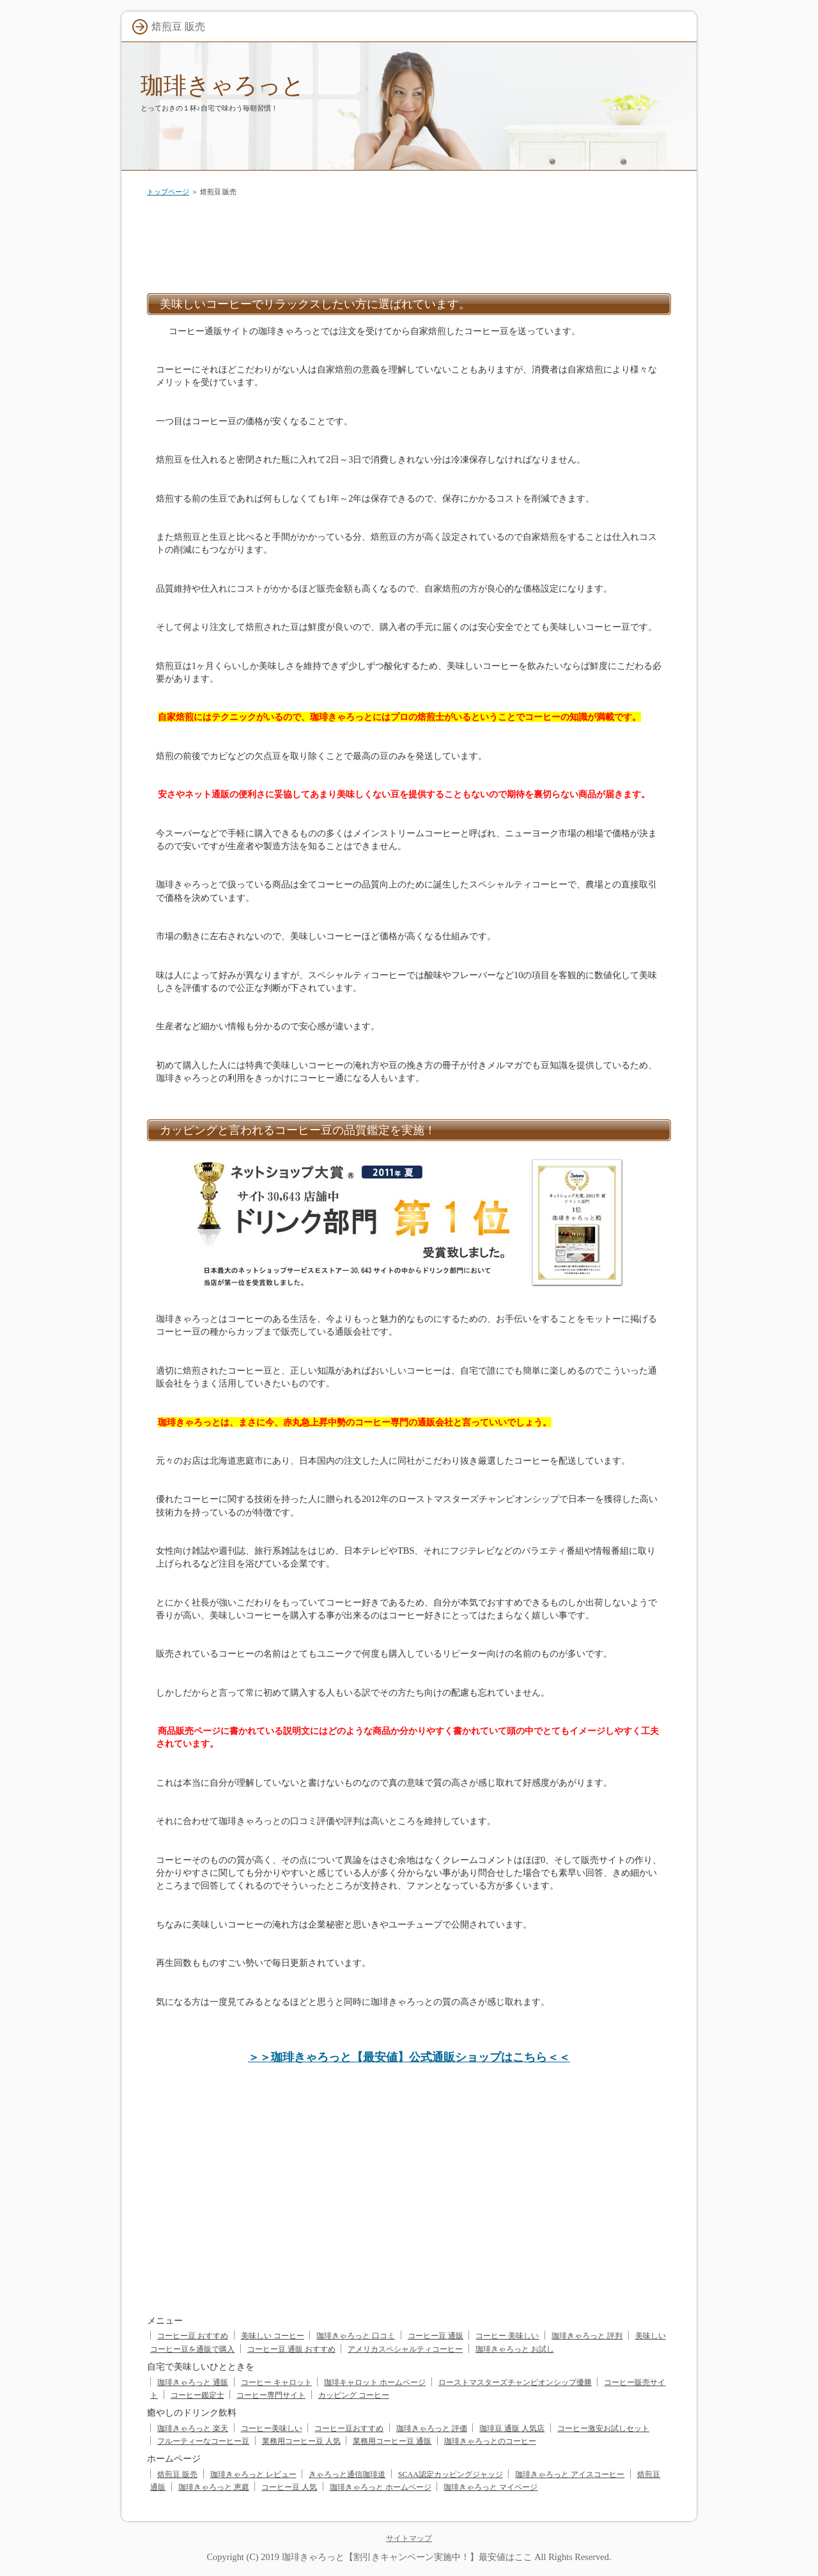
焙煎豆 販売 (177, 2474)
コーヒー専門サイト (270, 2395)
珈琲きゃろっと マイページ (490, 2487)
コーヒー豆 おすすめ (192, 2335)
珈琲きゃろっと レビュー (253, 2474)
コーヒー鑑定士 (197, 2395)
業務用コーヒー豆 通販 (392, 2441)
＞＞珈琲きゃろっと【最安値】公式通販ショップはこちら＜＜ (409, 2057)
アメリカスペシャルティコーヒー (405, 2349)
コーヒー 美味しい (507, 2335)
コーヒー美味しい (271, 2428)
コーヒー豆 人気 (289, 2487)
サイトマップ (409, 2538)
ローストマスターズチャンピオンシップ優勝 (515, 2382)
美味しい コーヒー (272, 2335)
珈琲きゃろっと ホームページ (380, 2487)
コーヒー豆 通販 (435, 2335)
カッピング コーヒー (353, 2395)
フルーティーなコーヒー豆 (203, 2441)
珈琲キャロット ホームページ (375, 2382)
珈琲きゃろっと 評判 (587, 2335)
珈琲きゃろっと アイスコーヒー (569, 2474)
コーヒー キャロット (276, 2382)
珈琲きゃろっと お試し (514, 2349)
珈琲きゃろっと (223, 85)
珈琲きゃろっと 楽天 (192, 2428)
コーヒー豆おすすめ (348, 2428)
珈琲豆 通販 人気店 (511, 2428)
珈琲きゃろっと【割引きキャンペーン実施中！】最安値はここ (407, 2557)
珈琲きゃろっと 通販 (192, 2382)
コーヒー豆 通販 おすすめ (291, 2349)
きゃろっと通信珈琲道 (347, 2474)
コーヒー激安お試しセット (603, 2428)
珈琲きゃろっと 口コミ (355, 2335)
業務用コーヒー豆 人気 (301, 2441)
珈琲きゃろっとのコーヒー (490, 2441)
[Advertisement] (409, 242)
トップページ (168, 191)
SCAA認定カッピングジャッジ (450, 2474)
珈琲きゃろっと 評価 (431, 2428)
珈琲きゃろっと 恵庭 (213, 2487)
